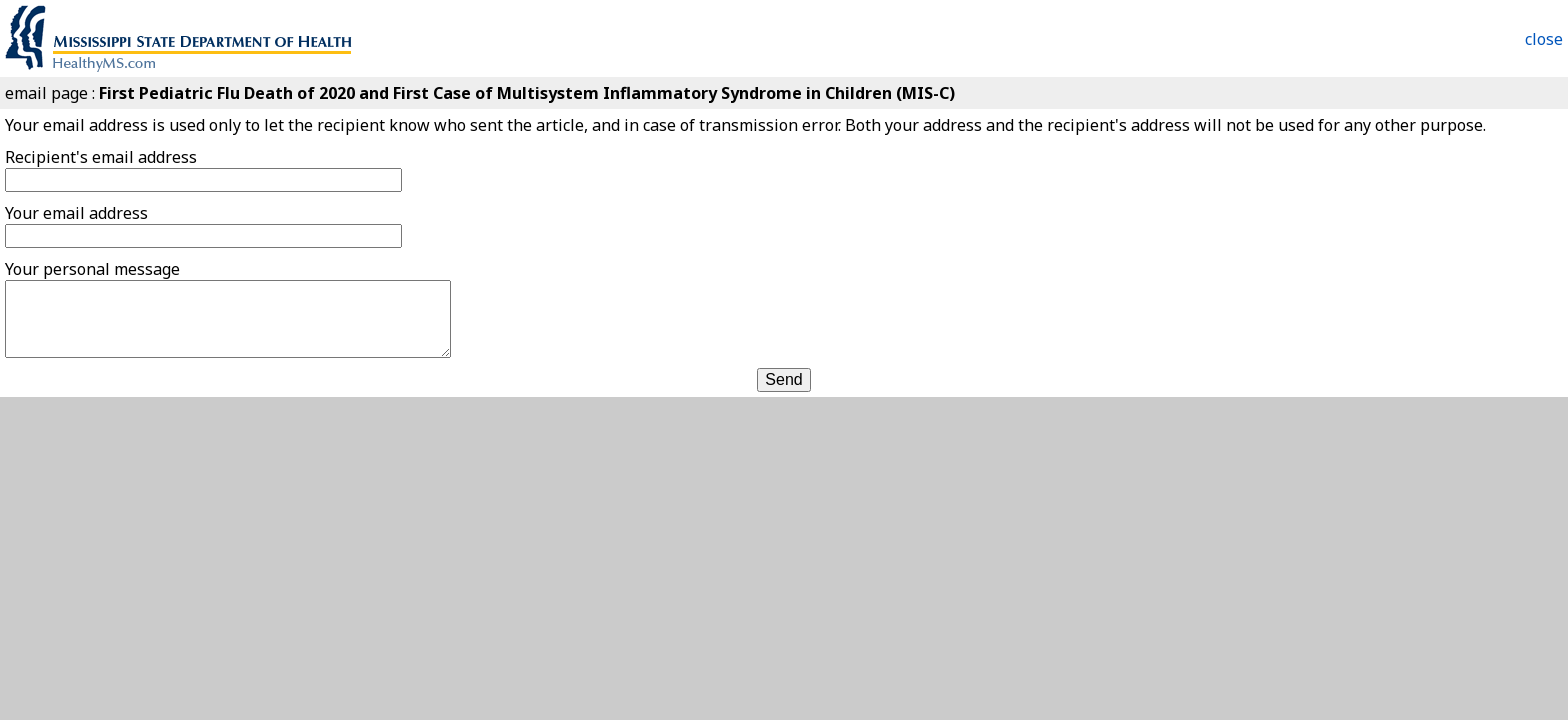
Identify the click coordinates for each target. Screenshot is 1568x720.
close (1544, 39)
